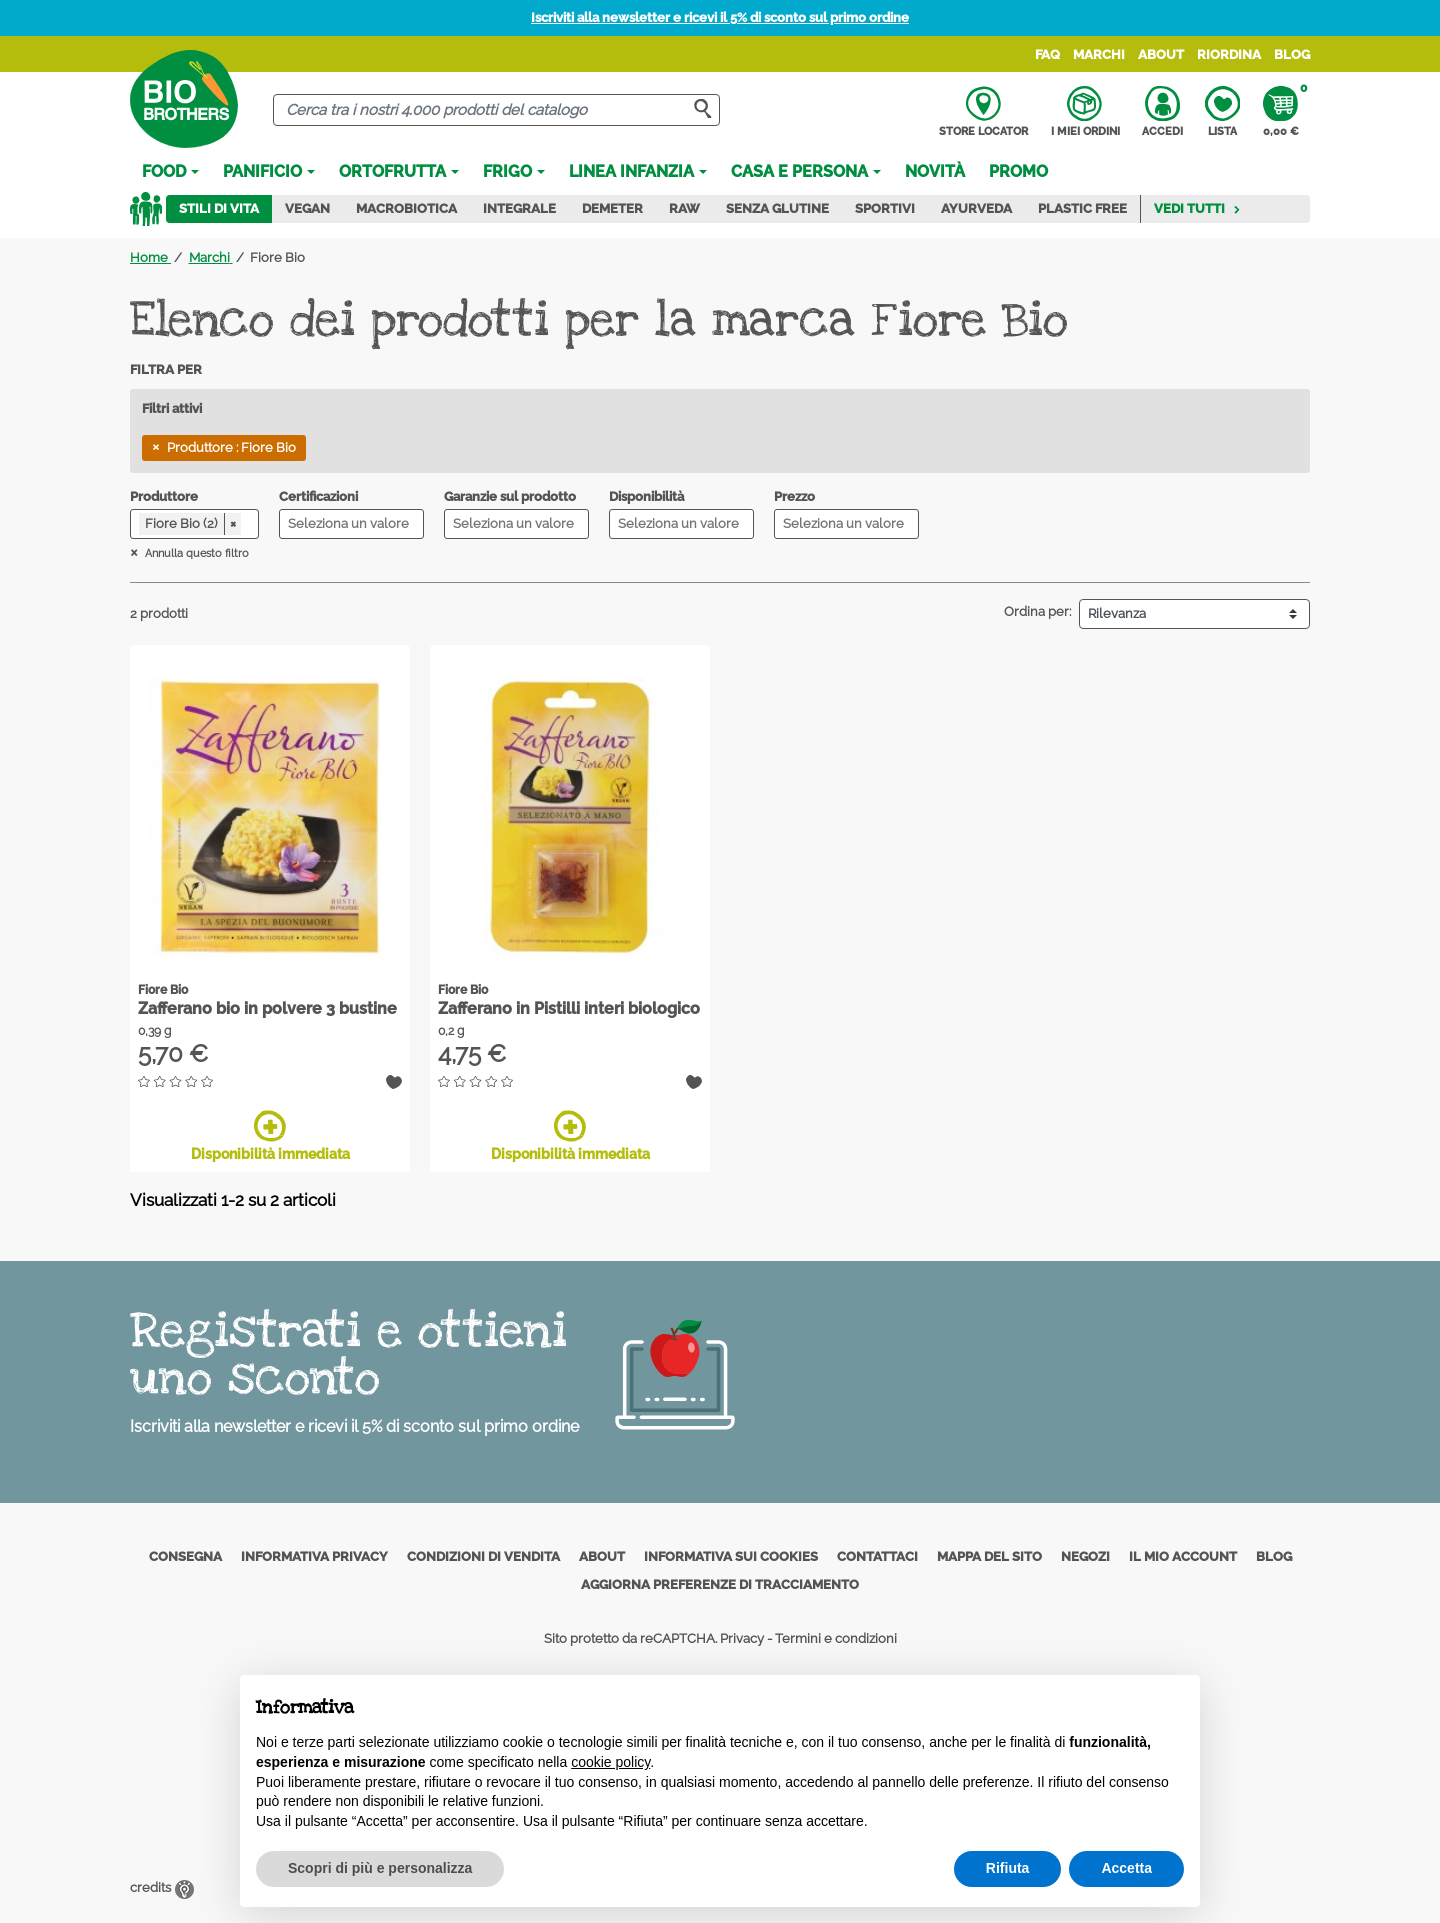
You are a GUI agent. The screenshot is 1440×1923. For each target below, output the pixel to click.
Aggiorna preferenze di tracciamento (720, 1584)
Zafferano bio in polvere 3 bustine (267, 1008)
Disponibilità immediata (270, 1136)
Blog (1292, 54)
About (1161, 54)
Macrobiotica (406, 208)
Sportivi (885, 208)
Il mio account (1183, 1556)
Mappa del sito (989, 1556)
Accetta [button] (1126, 1868)
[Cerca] (496, 110)
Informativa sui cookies (731, 1556)
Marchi (1099, 54)
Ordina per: (1037, 611)
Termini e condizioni (836, 1638)
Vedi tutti (1197, 208)
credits (162, 1887)
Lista (1222, 112)
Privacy (742, 1638)
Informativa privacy (314, 1556)
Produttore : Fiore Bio (231, 447)
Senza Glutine (777, 208)
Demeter (612, 208)
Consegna (185, 1556)
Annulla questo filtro (195, 553)
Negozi (1085, 1556)
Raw (684, 208)
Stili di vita (219, 208)
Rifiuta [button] (1008, 1868)
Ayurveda (976, 208)
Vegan (307, 208)
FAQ (1047, 54)
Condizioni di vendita (483, 1556)
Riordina (1229, 54)
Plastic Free (1082, 208)
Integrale (519, 208)
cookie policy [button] (610, 1762)
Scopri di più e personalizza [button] (380, 1868)
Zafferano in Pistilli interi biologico (569, 1008)
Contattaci (877, 1556)
